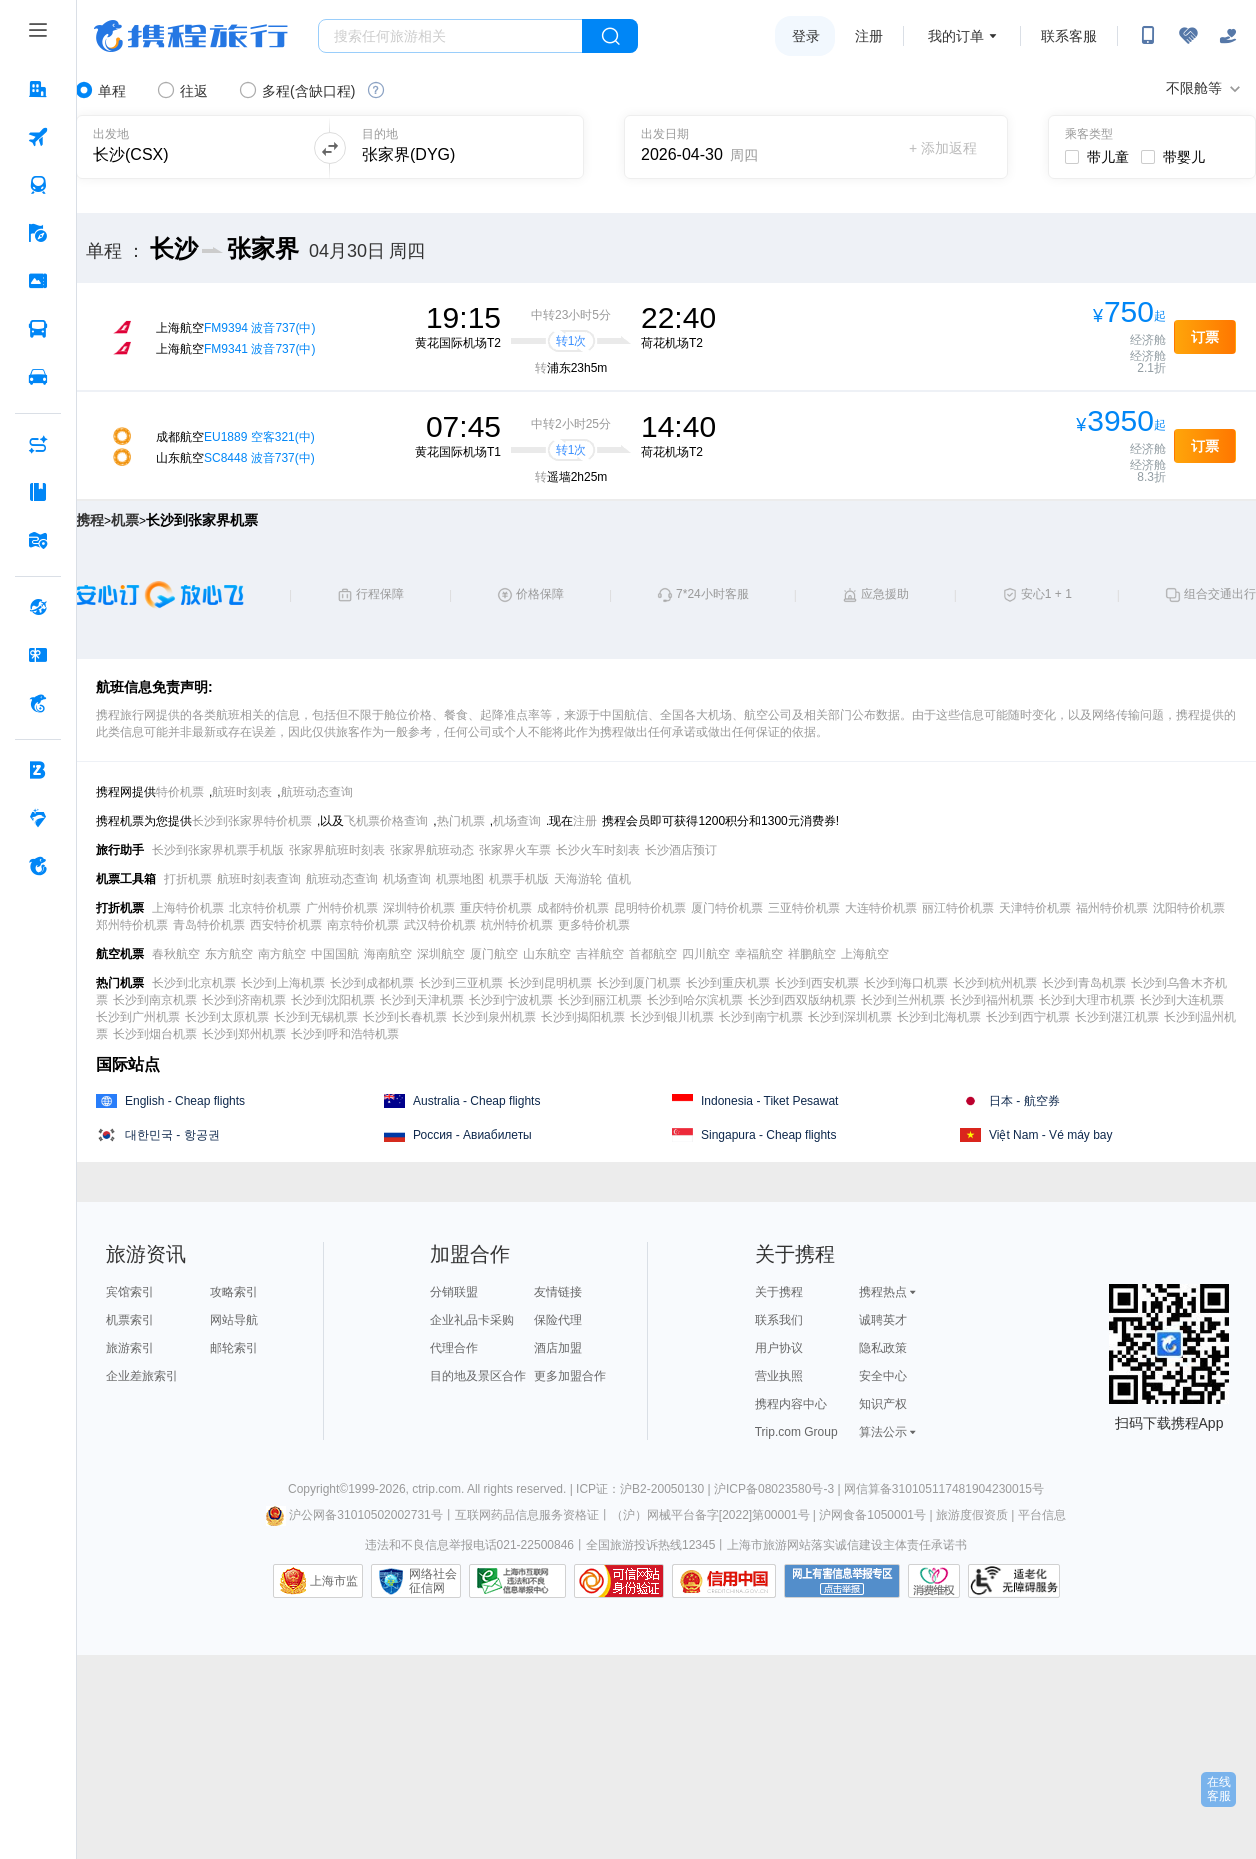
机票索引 (130, 1320)
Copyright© (318, 1489)
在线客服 (1219, 1789)
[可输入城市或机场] (191, 147)
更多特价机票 (594, 925)
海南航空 (388, 954)
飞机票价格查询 (386, 821)
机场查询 (517, 821)
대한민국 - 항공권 (172, 1135)
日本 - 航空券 (1024, 1101)
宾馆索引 (130, 1292)
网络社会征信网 (433, 1581)
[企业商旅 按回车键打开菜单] (38, 770)
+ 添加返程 (943, 148)
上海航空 (865, 954)
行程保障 (380, 594)
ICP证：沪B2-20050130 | (645, 1489)
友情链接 (558, 1292)
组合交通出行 (1220, 594)
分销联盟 (454, 1292)
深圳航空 (441, 954)
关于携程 (779, 1292)
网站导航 (234, 1320)
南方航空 (282, 954)
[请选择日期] (709, 147)
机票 (125, 520)
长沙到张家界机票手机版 (218, 850)
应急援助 (885, 594)
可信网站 (619, 1581)
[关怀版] (1228, 36)
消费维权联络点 (934, 1581)
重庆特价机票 (496, 908)
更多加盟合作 (570, 1376)
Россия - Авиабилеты (472, 1135)
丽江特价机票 (958, 908)
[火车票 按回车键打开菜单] (38, 185)
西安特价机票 (286, 925)
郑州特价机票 (132, 925)
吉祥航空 (600, 954)
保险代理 (558, 1320)
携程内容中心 (791, 1404)
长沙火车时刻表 (598, 850)
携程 (90, 520)
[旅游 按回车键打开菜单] (38, 233)
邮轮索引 (234, 1348)
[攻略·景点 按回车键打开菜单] (38, 492)
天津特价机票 (1035, 908)
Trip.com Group (796, 1432)
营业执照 (779, 1376)
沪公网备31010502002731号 (354, 1515)
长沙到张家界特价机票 (252, 821)
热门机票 (461, 821)
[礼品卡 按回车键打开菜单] (38, 655)
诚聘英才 (883, 1320)
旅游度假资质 (972, 1515)
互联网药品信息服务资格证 (527, 1515)
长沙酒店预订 (681, 850)
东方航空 (229, 954)
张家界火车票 (515, 850)
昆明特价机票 (650, 908)
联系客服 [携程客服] (1069, 36)
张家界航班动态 (432, 850)
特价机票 (180, 792)
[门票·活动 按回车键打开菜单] (38, 281)
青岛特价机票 (209, 925)
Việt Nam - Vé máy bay (1050, 1135)
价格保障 (540, 594)
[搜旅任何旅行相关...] (450, 36)
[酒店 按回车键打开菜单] (38, 89)
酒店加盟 (558, 1348)
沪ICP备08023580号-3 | (779, 1489)
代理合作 (454, 1348)
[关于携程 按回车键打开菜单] (38, 866)
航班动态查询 (317, 792)
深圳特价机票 (419, 908)
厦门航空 (494, 954)
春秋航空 (176, 954)
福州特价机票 (1112, 908)
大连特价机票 (881, 908)
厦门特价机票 (727, 908)
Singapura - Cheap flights (768, 1135)
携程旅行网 (191, 36)
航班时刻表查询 (259, 879)
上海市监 (334, 1581)
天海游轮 (578, 879)
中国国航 (335, 954)
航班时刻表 (242, 792)
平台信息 (1042, 1515)
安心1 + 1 (1046, 594)
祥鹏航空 (812, 954)
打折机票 (188, 879)
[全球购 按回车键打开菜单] (38, 607)
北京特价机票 (265, 908)
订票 (1205, 337)
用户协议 (779, 1348)
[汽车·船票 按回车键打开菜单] (38, 329)
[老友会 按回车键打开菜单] (38, 818)
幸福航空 (759, 954)
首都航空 (653, 954)
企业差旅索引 (142, 1376)
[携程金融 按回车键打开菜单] (38, 703)
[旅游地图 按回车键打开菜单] (38, 540)
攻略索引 (234, 1292)
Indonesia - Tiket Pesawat (769, 1101)
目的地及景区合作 (478, 1376)
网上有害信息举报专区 (842, 1581)
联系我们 (779, 1320)
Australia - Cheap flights (476, 1101)
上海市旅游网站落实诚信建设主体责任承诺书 (847, 1545)
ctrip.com (436, 1489)
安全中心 (883, 1376)
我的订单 (956, 36)
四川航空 (706, 954)
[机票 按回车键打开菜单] (38, 137)
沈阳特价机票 (1189, 908)
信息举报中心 (517, 1581)
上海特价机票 (188, 908)
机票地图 (460, 879)
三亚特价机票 (804, 908)
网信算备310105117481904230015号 (944, 1489)
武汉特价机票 (440, 925)
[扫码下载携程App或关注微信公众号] (1148, 36)
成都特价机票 (573, 908)
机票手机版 (519, 879)
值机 (619, 879)
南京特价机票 (363, 925)
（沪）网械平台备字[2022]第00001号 (710, 1515)
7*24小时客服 (712, 594)
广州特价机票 (342, 908)
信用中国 (724, 1581)
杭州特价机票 (517, 925)
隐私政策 (883, 1348)
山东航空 (547, 954)
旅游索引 (130, 1348)
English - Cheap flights (185, 1101)
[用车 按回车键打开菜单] (38, 377)
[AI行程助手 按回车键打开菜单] (38, 444)
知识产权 (883, 1404)
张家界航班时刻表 (337, 850)
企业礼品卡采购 (472, 1320)
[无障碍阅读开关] (1188, 36)
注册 (869, 36)
